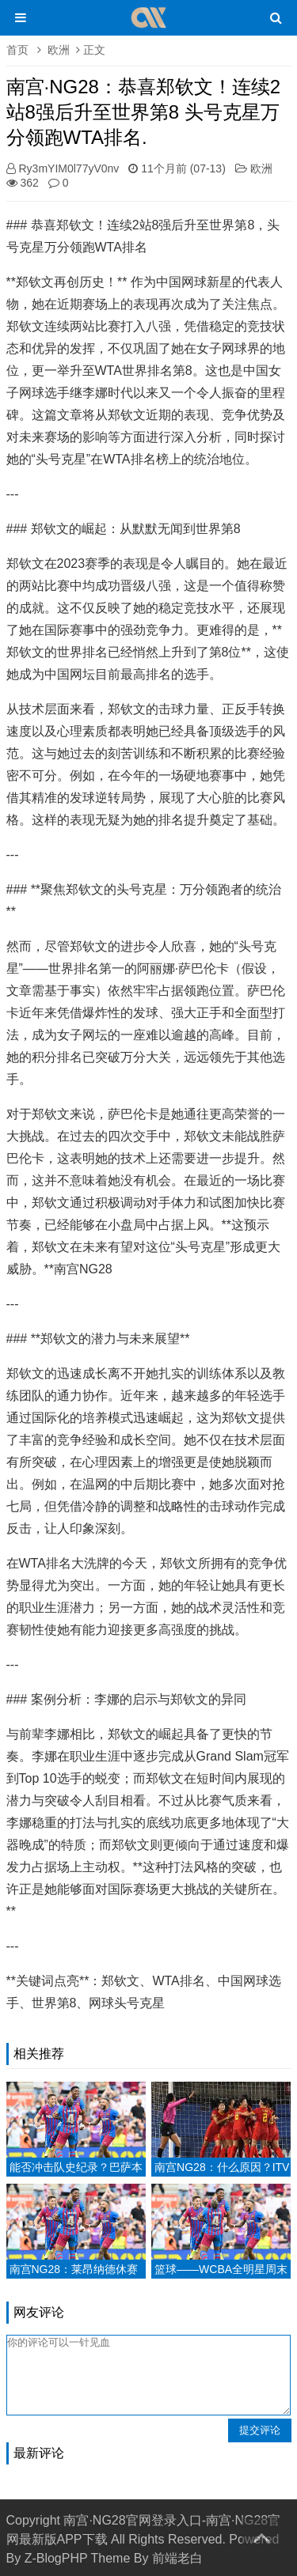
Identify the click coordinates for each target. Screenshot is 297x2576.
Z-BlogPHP (56, 2558)
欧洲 (59, 50)
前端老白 (177, 2558)
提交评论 (259, 2430)
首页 (17, 50)
